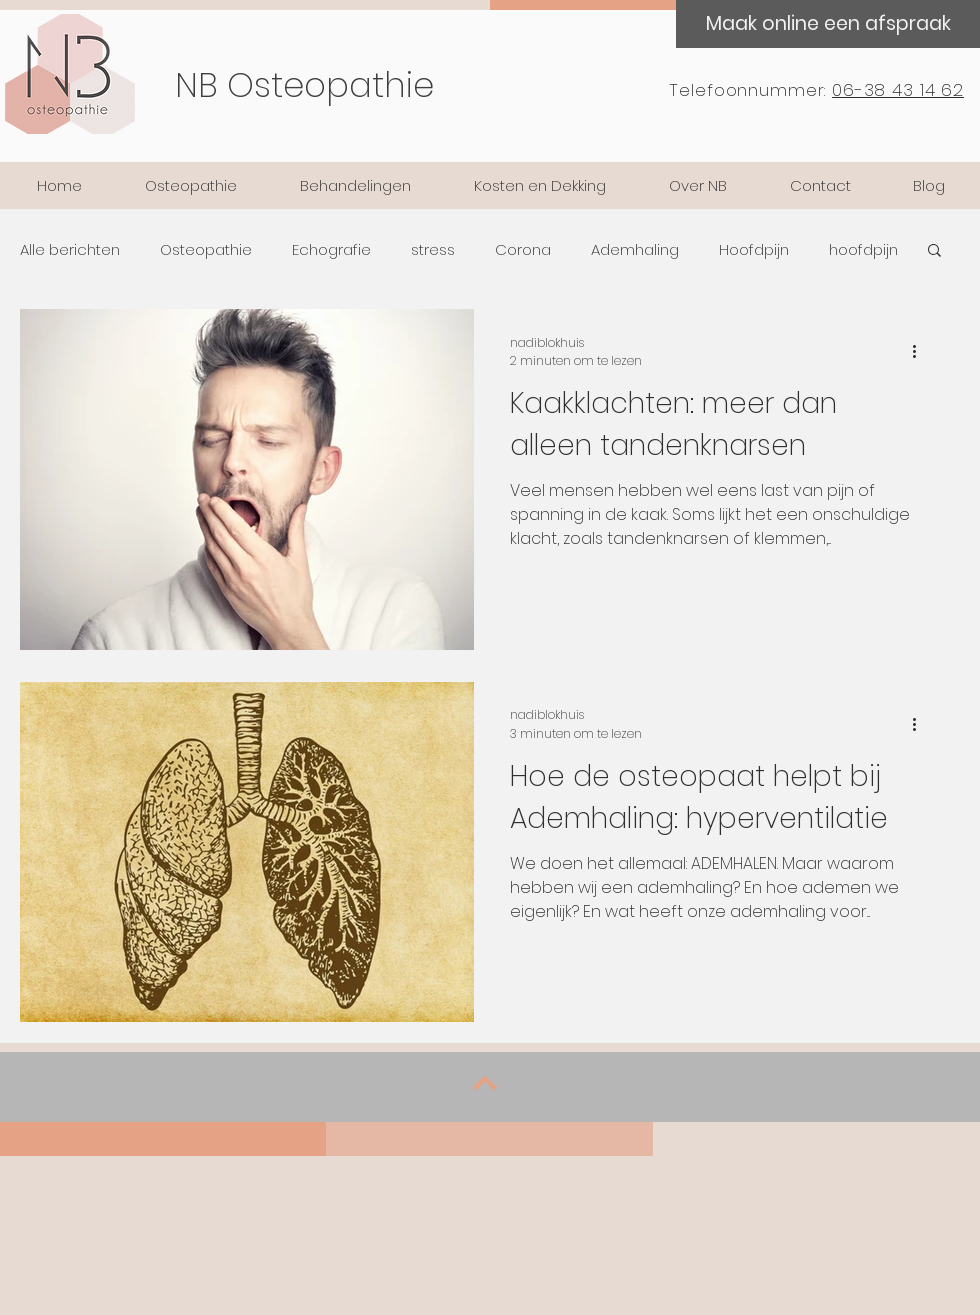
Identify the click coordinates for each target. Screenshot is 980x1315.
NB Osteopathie (304, 85)
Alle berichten (70, 249)
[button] (934, 251)
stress (433, 249)
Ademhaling (635, 249)
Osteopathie (206, 249)
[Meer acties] (921, 352)
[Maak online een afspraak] (828, 24)
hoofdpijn (863, 249)
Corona (523, 249)
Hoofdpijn (754, 249)
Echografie (331, 249)
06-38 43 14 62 (898, 90)
